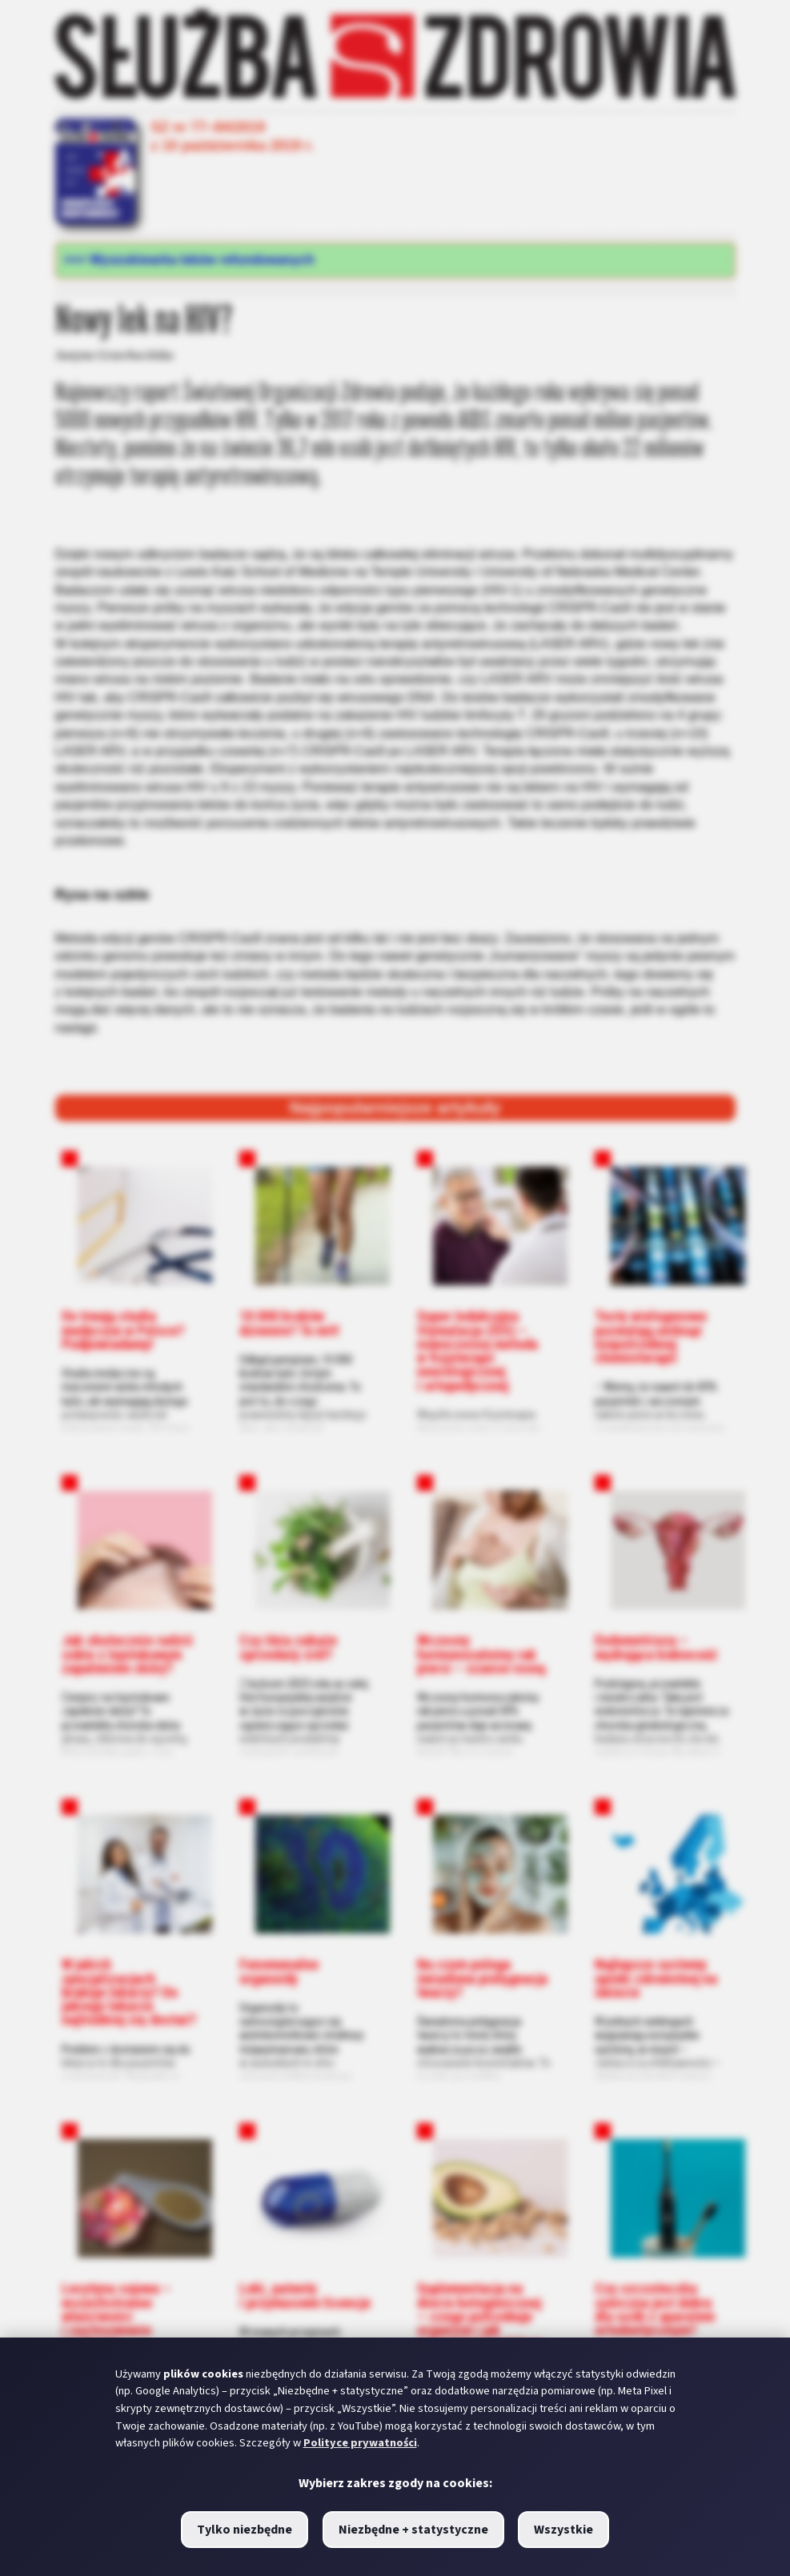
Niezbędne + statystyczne (413, 2529)
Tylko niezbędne (244, 2529)
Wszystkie (563, 2529)
